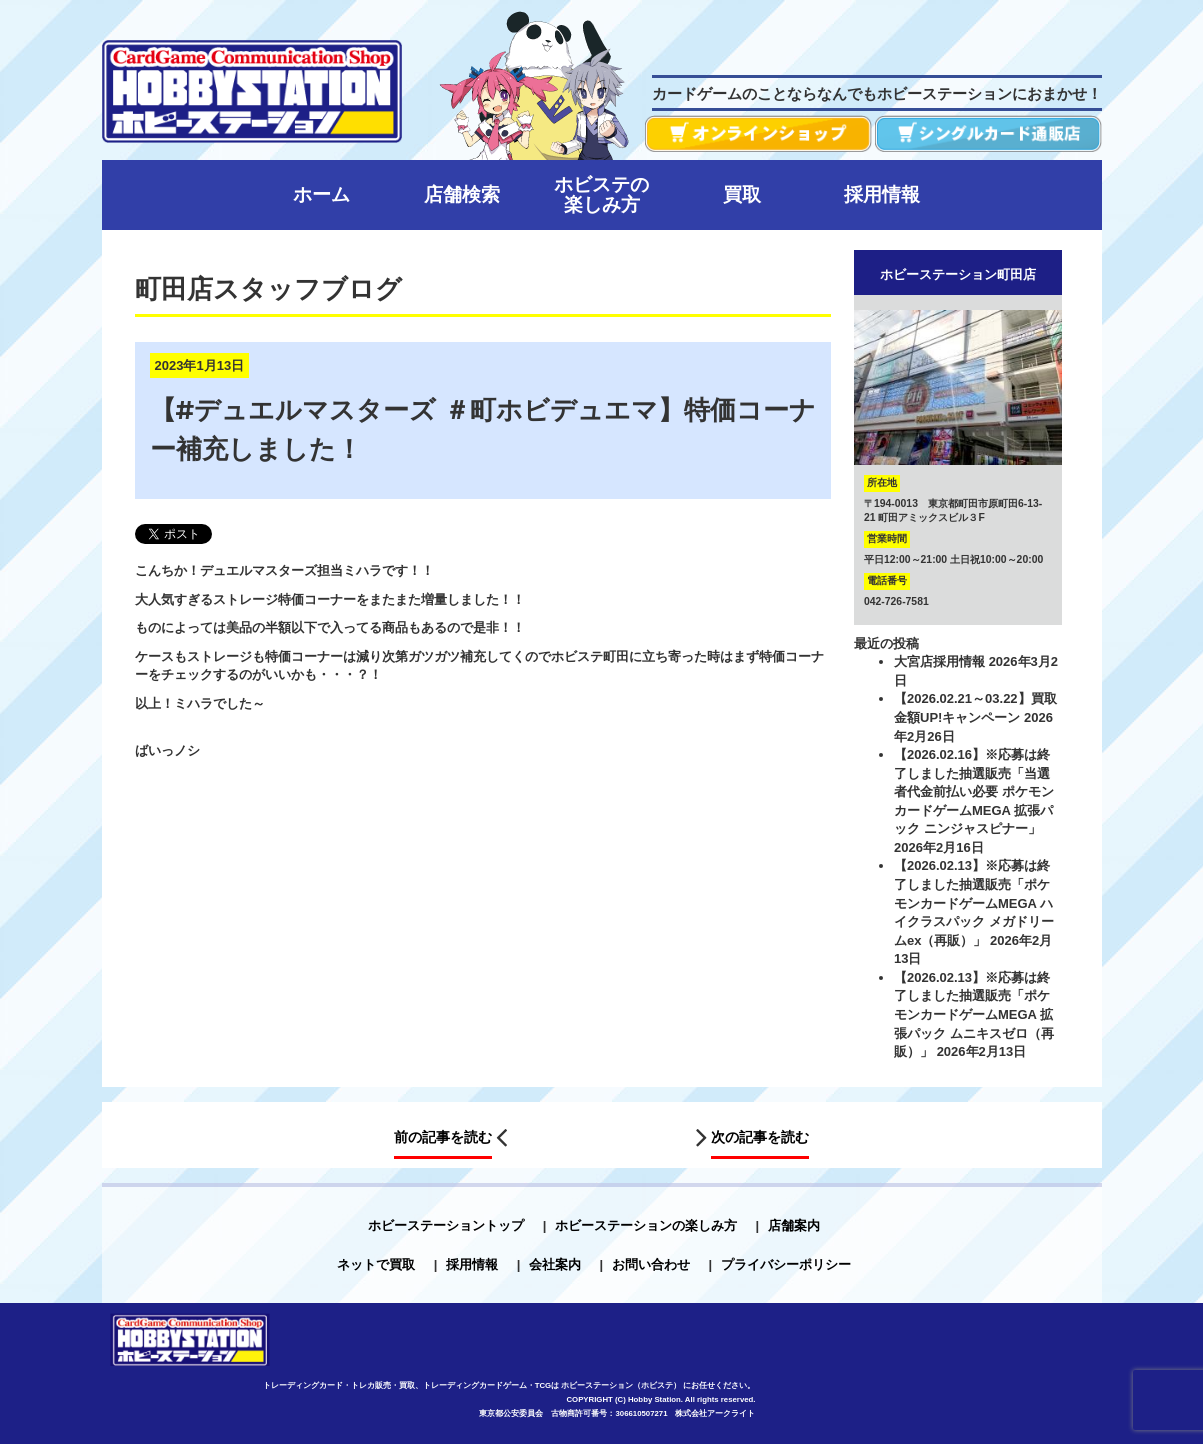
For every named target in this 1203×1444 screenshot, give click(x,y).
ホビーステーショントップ (446, 1225)
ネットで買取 (376, 1264)
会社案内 (555, 1264)
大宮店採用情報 (939, 661)
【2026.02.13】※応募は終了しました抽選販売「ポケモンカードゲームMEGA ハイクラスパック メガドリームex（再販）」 (974, 902)
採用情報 (472, 1264)
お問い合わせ (651, 1264)
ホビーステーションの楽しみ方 (646, 1225)
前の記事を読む (443, 1137)
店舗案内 (794, 1225)
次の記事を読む (760, 1137)
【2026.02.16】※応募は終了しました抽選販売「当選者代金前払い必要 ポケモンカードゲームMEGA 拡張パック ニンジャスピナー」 (974, 791)
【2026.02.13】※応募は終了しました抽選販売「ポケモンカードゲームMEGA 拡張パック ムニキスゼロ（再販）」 (974, 1014)
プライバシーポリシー (786, 1264)
